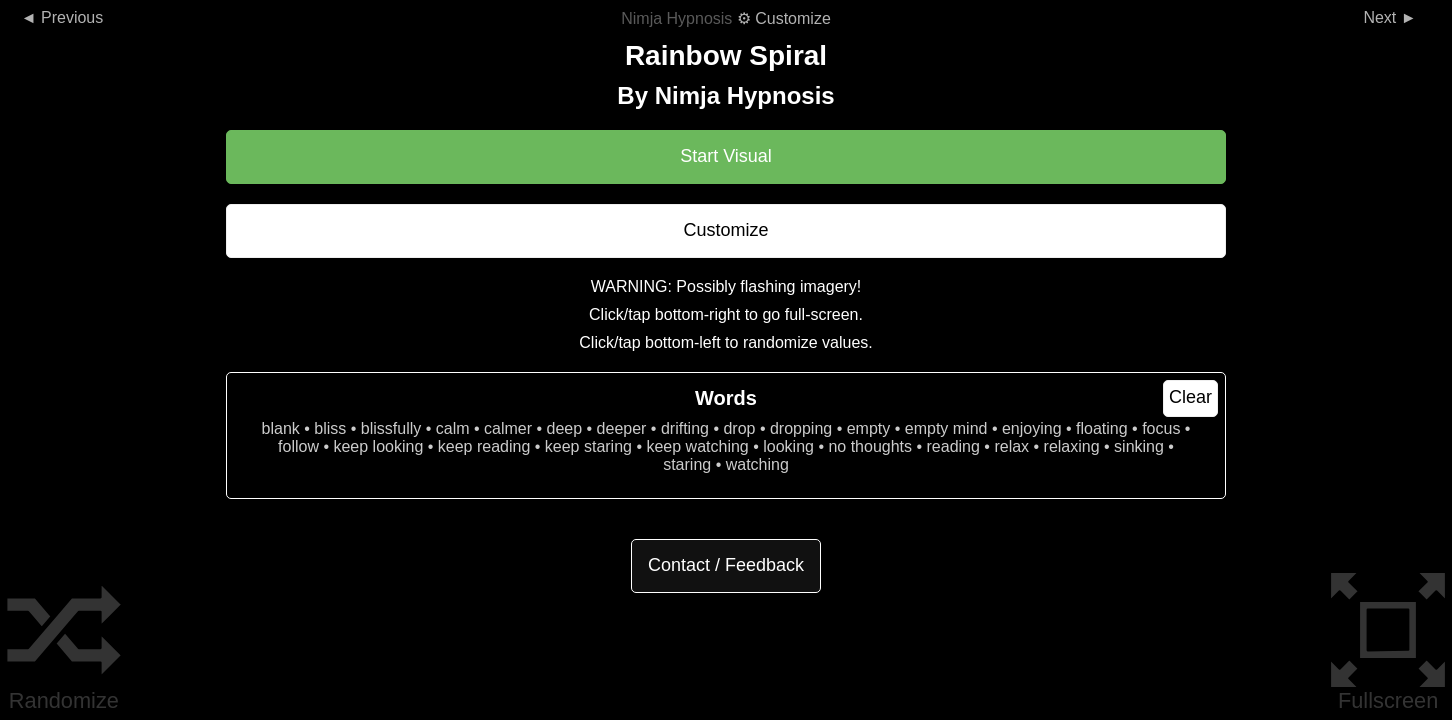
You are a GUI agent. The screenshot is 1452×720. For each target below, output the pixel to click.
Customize (725, 230)
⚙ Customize (726, 18)
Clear (1190, 397)
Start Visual (726, 156)
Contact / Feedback (726, 565)
